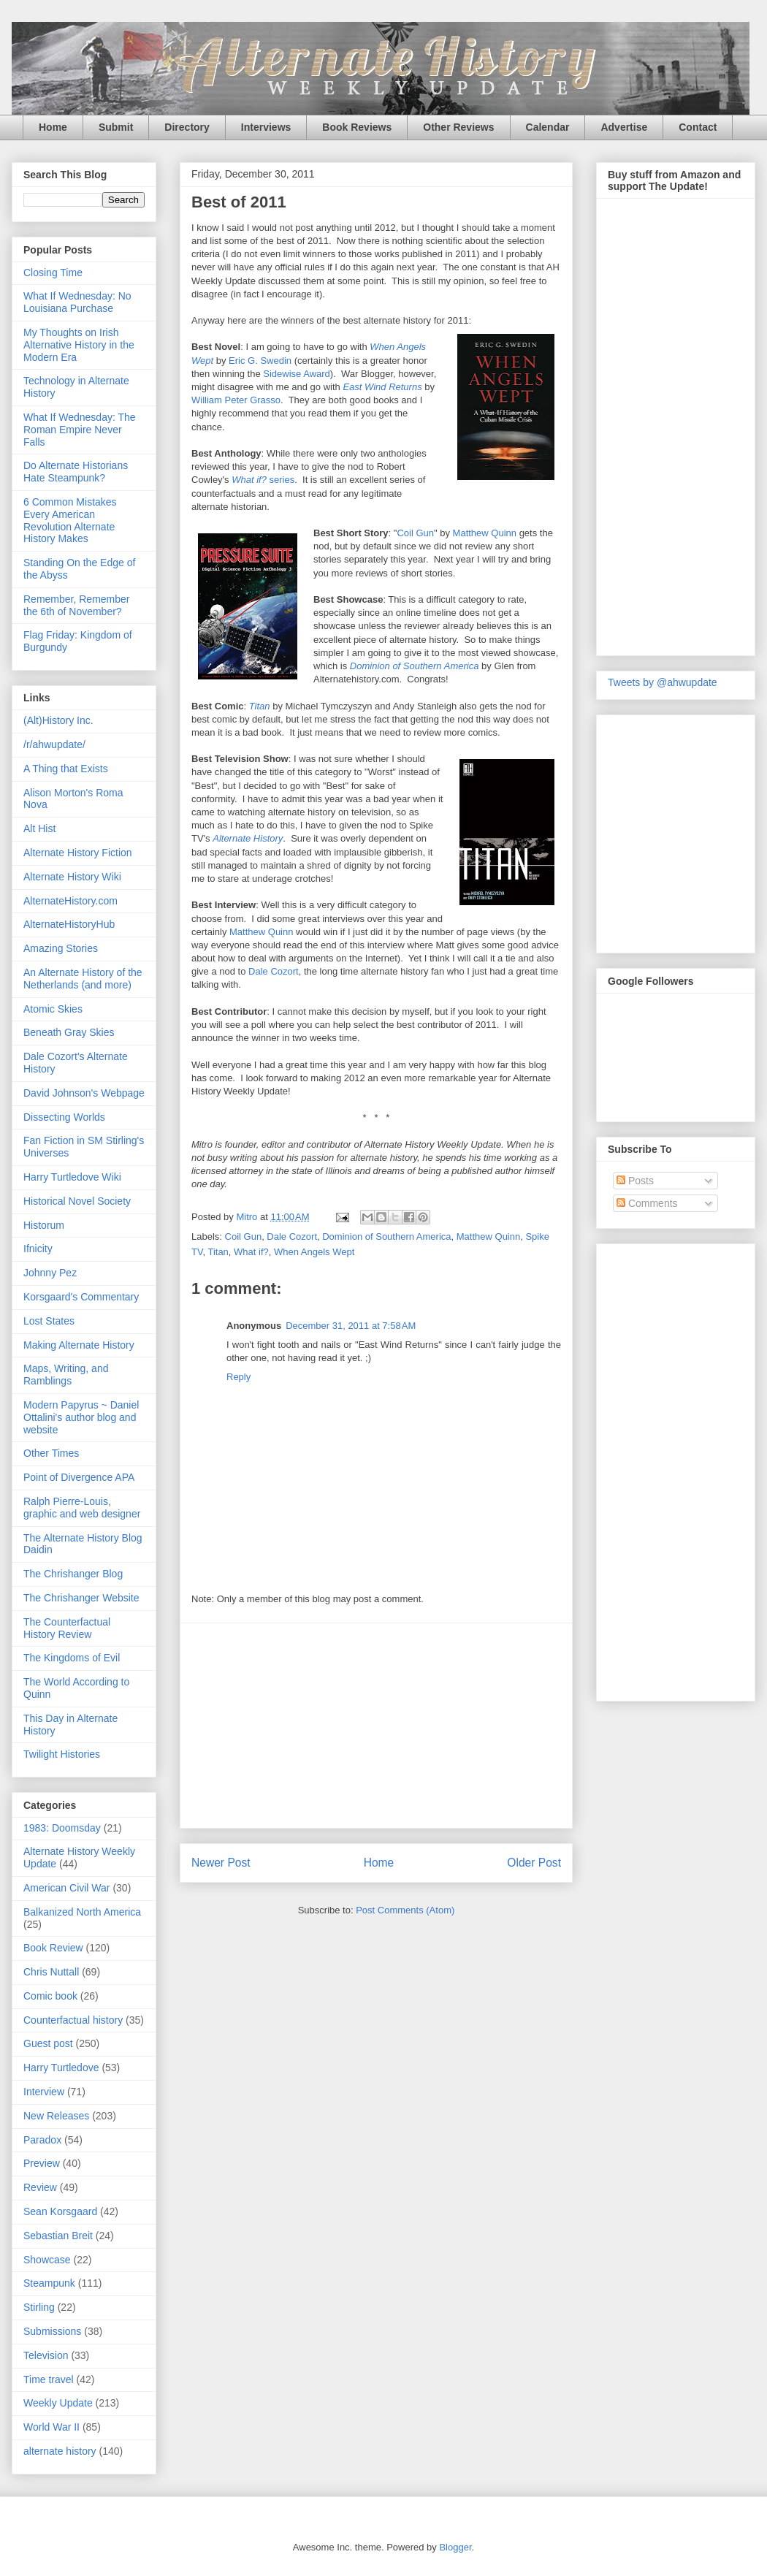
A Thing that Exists (65, 768)
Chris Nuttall (51, 1972)
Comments (647, 1203)
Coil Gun (415, 532)
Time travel (48, 2379)
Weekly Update (58, 2403)
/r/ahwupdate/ (54, 744)
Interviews (266, 127)
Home (53, 127)
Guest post (48, 2043)
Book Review (53, 1948)
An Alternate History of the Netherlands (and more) (82, 979)
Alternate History (248, 838)
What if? (251, 1251)
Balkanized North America (82, 1912)
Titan (259, 706)
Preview (41, 2163)
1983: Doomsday (62, 1828)
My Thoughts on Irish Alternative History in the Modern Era (78, 345)
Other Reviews (458, 127)
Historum (43, 1225)
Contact (698, 127)
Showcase (47, 2260)
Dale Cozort (273, 971)
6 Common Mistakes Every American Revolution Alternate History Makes (70, 520)
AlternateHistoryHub (69, 924)
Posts (635, 1180)
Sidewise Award (296, 373)
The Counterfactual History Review (66, 1628)
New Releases (56, 2116)
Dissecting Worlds (64, 1117)
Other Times (51, 1453)
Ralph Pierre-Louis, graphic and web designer (81, 1507)
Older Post (534, 1862)
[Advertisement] (376, 1725)
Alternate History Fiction (77, 852)
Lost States (49, 1321)
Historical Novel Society (77, 1201)
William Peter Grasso (236, 400)
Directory (186, 127)
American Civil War (66, 1888)
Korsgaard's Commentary (81, 1297)
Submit (116, 127)
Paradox (42, 2140)
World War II (51, 2427)
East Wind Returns (382, 386)
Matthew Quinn (484, 532)
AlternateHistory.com (70, 901)
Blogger (455, 2547)
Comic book (50, 1996)
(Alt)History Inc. (58, 720)
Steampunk (49, 2283)
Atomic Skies (53, 1009)
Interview (43, 2091)
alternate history (59, 2451)
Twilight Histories (61, 1754)
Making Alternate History (78, 1345)
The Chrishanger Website (81, 1598)
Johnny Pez (50, 1273)
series (263, 479)
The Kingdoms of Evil (71, 1658)
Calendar (548, 127)
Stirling (39, 2307)
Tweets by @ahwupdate (662, 682)
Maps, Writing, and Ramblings (65, 1375)
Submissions (52, 2331)
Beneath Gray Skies (69, 1032)
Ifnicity (38, 1248)
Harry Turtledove (61, 2067)
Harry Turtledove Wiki (72, 1177)
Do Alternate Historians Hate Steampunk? (75, 472)
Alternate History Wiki (72, 877)
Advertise (623, 127)
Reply (238, 1376)
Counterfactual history (73, 2020)
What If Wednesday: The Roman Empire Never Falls (79, 429)
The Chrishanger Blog (73, 1573)
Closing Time (53, 272)
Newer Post (221, 1862)
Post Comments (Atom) (405, 1910)
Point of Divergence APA (78, 1477)
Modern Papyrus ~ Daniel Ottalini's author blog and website (81, 1417)
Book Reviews (357, 127)
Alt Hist (39, 828)
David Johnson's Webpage (84, 1093)
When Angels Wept (314, 1251)
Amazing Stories (60, 948)
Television (45, 2355)
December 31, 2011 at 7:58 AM (351, 1325)
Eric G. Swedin (260, 360)
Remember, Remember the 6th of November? (76, 605)
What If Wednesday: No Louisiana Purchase (77, 302)
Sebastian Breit (58, 2235)
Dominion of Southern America (386, 1236)
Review (40, 2187)
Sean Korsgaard (60, 2211)
